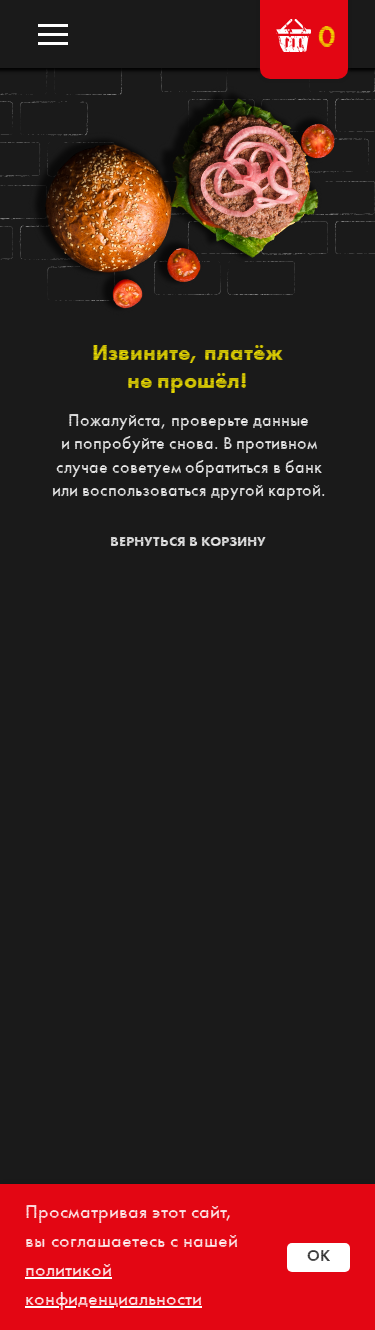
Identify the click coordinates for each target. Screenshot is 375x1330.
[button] (293, 35)
